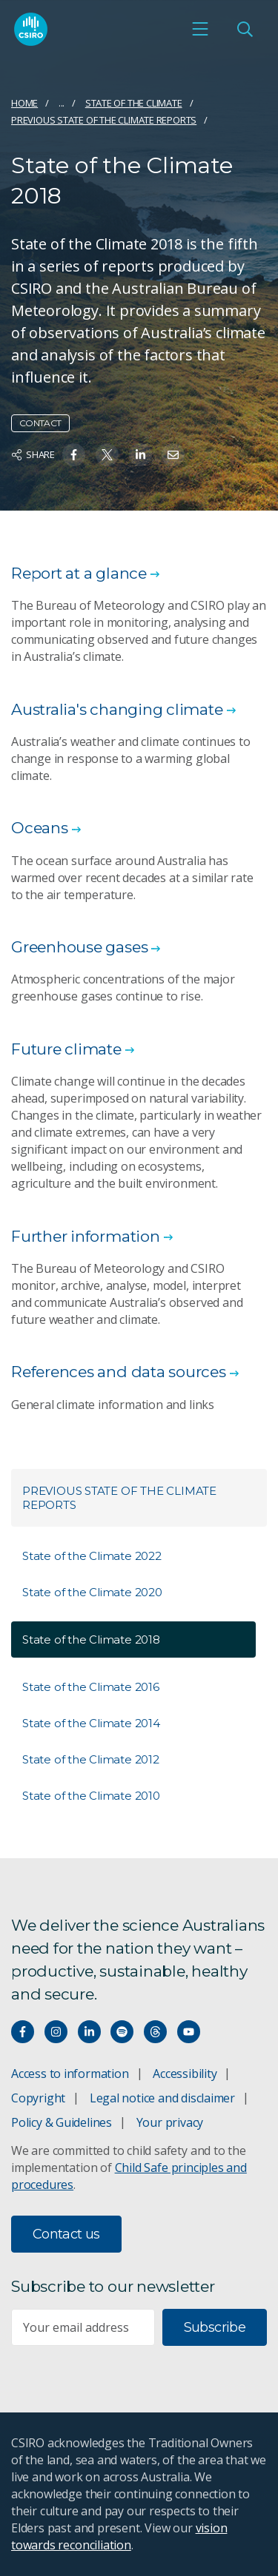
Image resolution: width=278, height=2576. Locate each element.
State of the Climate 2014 (91, 1723)
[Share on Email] (173, 454)
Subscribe (214, 2327)
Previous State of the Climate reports (103, 120)
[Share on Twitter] (107, 454)
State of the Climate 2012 (90, 1759)
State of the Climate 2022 (92, 1556)
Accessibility (184, 2073)
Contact (40, 422)
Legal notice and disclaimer (162, 2098)
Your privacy (169, 2122)
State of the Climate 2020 (92, 1592)
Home (24, 103)
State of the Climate (133, 103)
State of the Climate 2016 (90, 1687)
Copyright (38, 2098)
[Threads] (155, 2031)
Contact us (66, 2234)
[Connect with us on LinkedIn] (89, 2031)
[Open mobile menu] (200, 28)
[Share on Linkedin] (140, 454)
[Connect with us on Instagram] (55, 2031)
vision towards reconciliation (119, 2536)
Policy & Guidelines (61, 2122)
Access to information (70, 2073)
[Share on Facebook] (73, 454)
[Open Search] (244, 28)
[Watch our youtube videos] (188, 2031)
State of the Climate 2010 (91, 1796)
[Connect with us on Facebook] (22, 2031)
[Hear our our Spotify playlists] (121, 2031)
